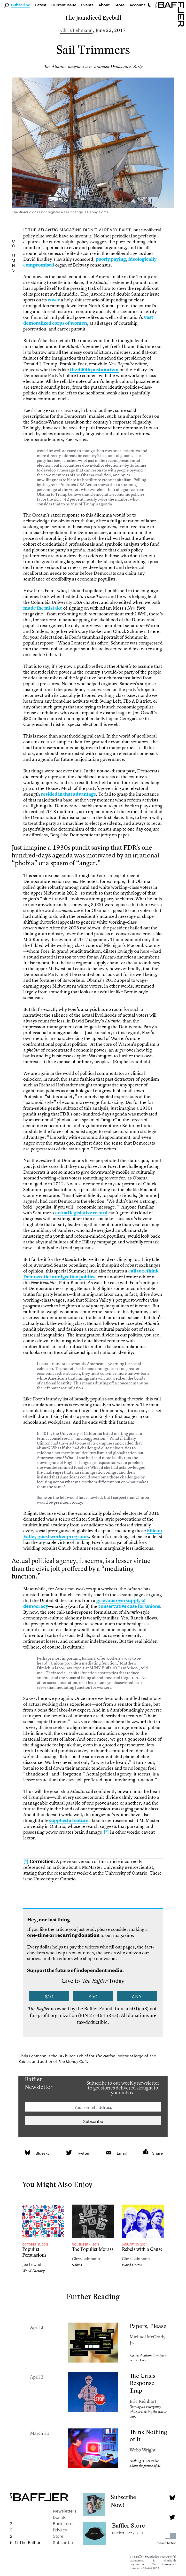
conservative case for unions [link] (129, 1606)
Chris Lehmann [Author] (76, 30)
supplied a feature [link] (68, 1820)
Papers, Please (148, 2326)
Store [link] (119, 4)
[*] (106, 1832)
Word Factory (33, 2270)
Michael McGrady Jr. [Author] (147, 2340)
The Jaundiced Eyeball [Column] (93, 17)
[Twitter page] (172, 2517)
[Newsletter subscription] (93, 2120)
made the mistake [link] (42, 608)
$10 (49, 1996)
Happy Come (97, 211)
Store (58, 2535)
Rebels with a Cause (142, 2249)
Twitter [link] (83, 2153)
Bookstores (63, 2523)
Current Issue (63, 4)
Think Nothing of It (148, 2435)
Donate (60, 2516)
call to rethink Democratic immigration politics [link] (91, 1274)
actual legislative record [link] (81, 1213)
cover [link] (54, 300)
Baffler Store (128, 2525)
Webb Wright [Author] (142, 2450)
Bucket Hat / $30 (127, 2532)
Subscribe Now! (123, 2501)
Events (87, 4)
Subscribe (20, 5)
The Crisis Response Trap (142, 2383)
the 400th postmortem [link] (94, 370)
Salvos (77, 2265)
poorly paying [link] (111, 259)
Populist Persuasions (34, 2252)
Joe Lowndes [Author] (33, 2264)
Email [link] (122, 2153)
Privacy (60, 2529)
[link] (27, 2152)
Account (137, 4)
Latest (40, 4)
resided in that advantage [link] (68, 794)
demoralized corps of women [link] (55, 323)
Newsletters (64, 2510)
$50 (93, 1996)
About (104, 4)
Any (137, 1996)
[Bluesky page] (172, 2497)
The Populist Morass (92, 2249)
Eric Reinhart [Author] (143, 2401)
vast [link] (148, 317)
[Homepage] (170, 14)
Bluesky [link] (43, 2153)
